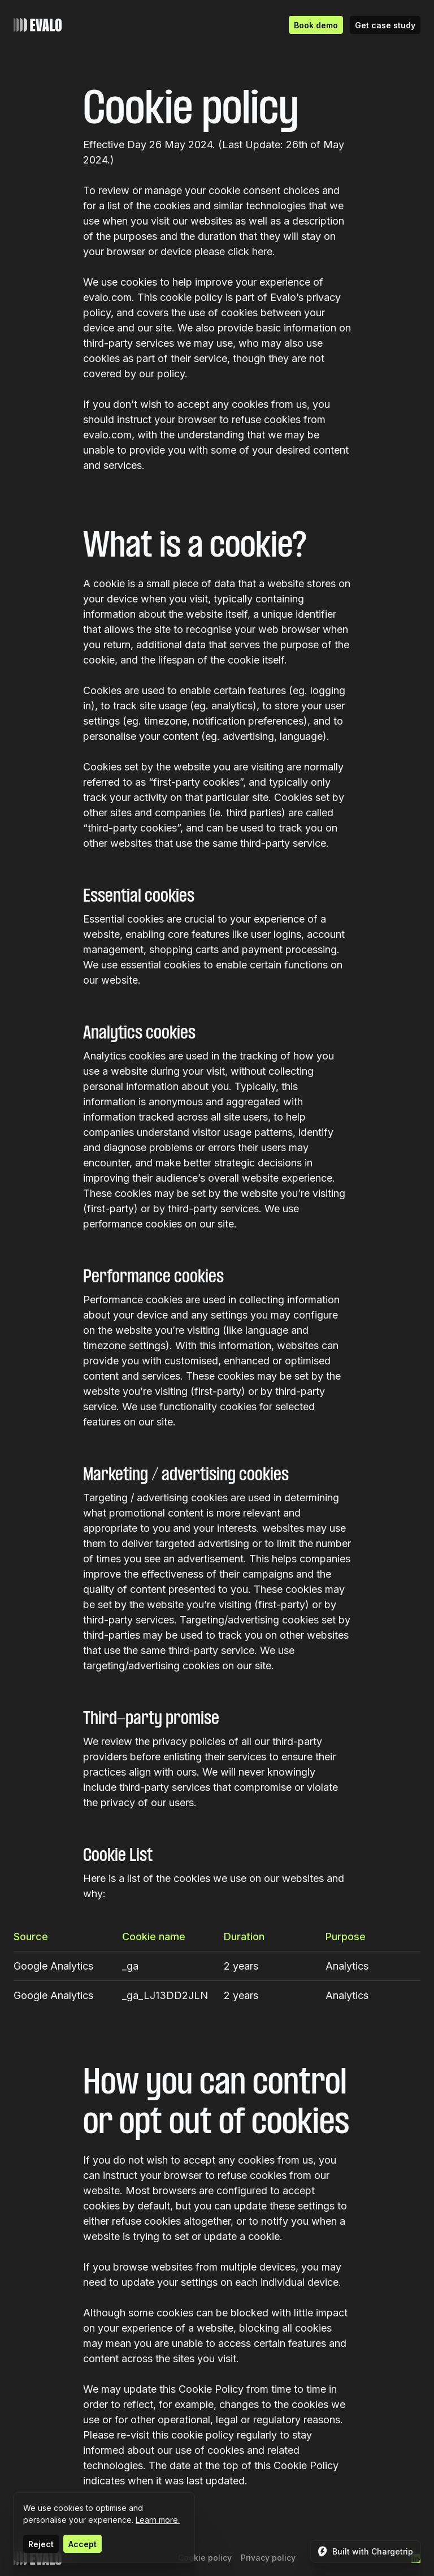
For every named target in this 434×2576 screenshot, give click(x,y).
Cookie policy (205, 2557)
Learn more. (158, 2520)
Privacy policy (268, 2557)
